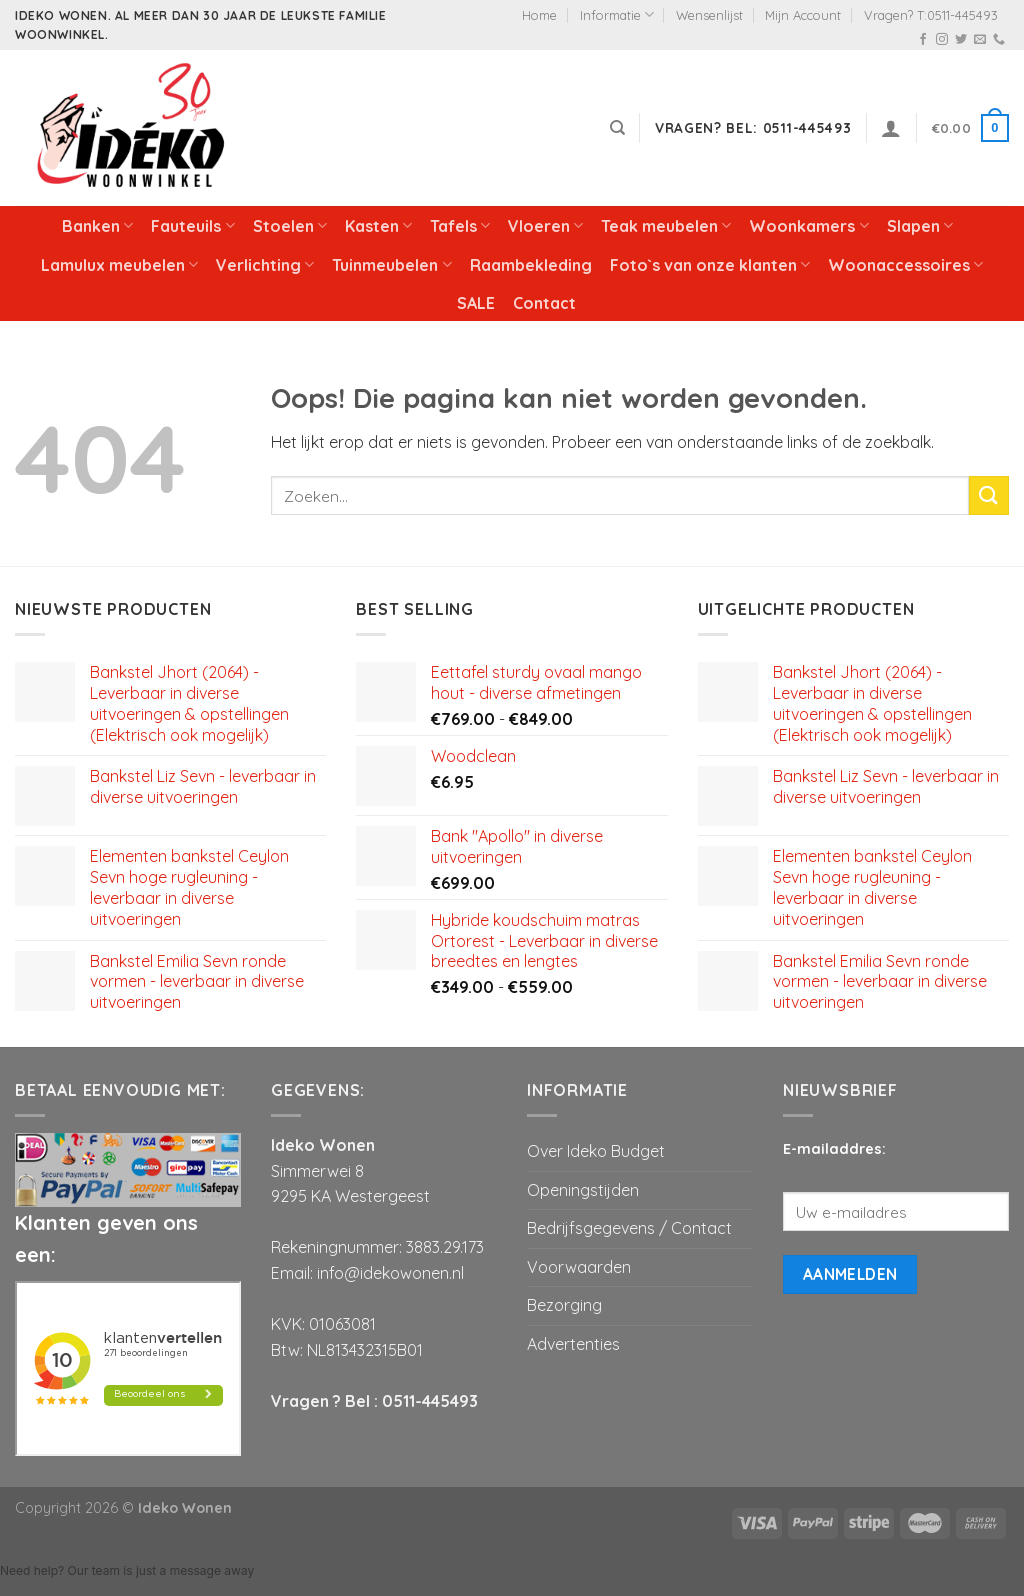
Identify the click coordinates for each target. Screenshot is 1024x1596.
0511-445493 (430, 1401)
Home (539, 15)
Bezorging (564, 1305)
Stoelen (290, 226)
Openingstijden (583, 1190)
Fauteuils (192, 226)
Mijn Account (803, 15)
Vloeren (545, 226)
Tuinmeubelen (391, 265)
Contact (544, 303)
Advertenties (573, 1344)
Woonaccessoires (905, 265)
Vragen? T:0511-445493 (931, 15)
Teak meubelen (666, 226)
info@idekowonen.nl (390, 1273)
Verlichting (265, 265)
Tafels (460, 226)
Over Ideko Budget (596, 1151)
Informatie (617, 14)
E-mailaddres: (834, 1149)
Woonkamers (808, 226)
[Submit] (989, 495)
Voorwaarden (579, 1267)
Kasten (378, 226)
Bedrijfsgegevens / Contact (629, 1228)
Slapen (920, 226)
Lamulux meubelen (119, 265)
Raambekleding (531, 265)
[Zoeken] (617, 128)
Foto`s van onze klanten (710, 265)
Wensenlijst (709, 15)
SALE (476, 303)
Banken (97, 226)
